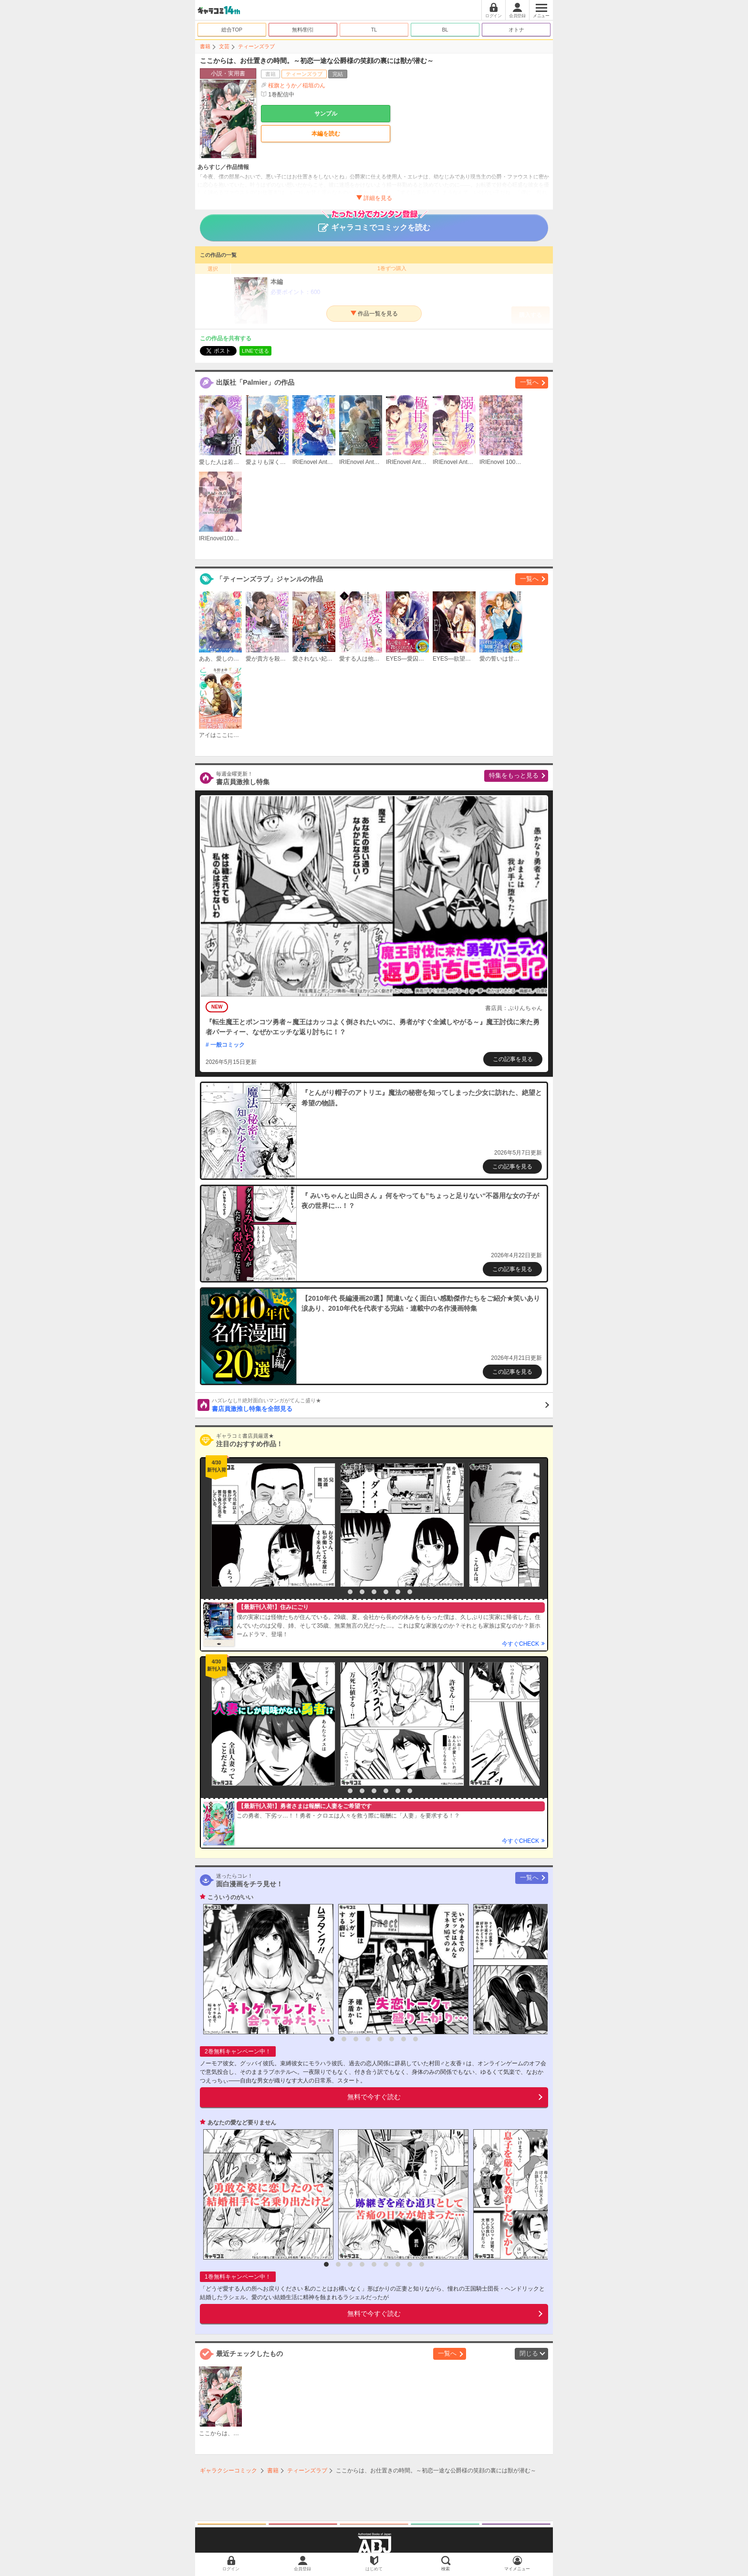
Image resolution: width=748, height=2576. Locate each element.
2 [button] (350, 1591)
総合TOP (231, 29)
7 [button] (409, 1591)
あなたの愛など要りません (242, 2122)
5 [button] (386, 1591)
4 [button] (374, 1591)
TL (374, 29)
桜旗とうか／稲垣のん (296, 85)
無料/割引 (303, 29)
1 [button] (338, 1591)
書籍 (205, 46)
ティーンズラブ (256, 46)
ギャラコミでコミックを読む (374, 222)
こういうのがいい (230, 1897)
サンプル (325, 113)
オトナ (516, 29)
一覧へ (529, 382)
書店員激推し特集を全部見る (380, 1405)
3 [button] (362, 1591)
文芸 (224, 46)
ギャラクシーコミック (228, 2470)
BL (445, 29)
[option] (271, 1525)
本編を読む (326, 133)
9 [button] (421, 2264)
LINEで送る (255, 351)
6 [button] (397, 1591)
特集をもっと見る (514, 775)
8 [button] (415, 2039)
